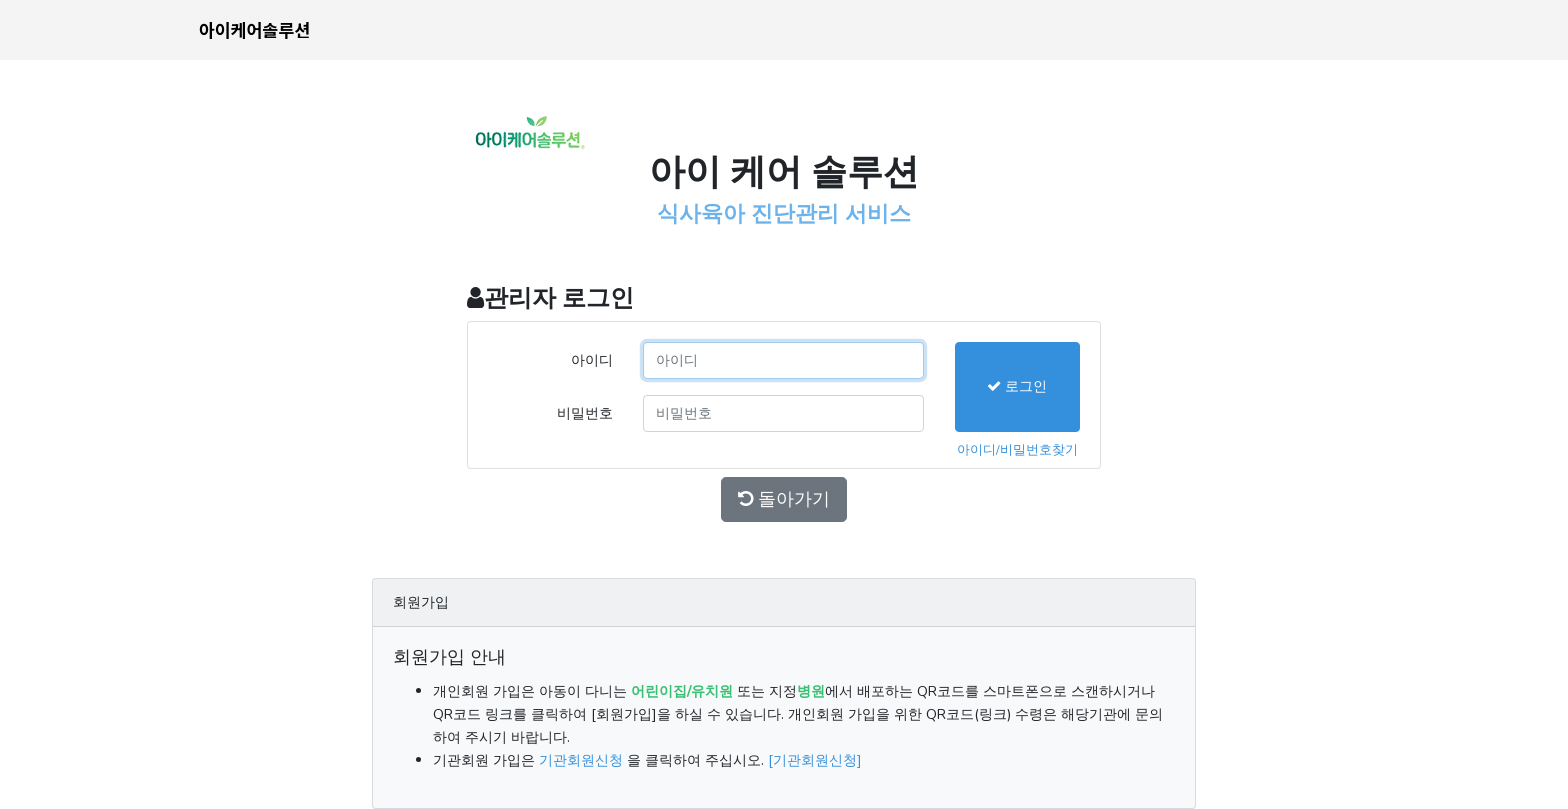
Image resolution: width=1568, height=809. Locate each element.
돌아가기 (784, 499)
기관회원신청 (581, 760)
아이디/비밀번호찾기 (1017, 449)
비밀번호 (585, 413)
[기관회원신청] (815, 760)
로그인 (1017, 386)
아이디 (592, 360)
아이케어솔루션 (254, 29)
